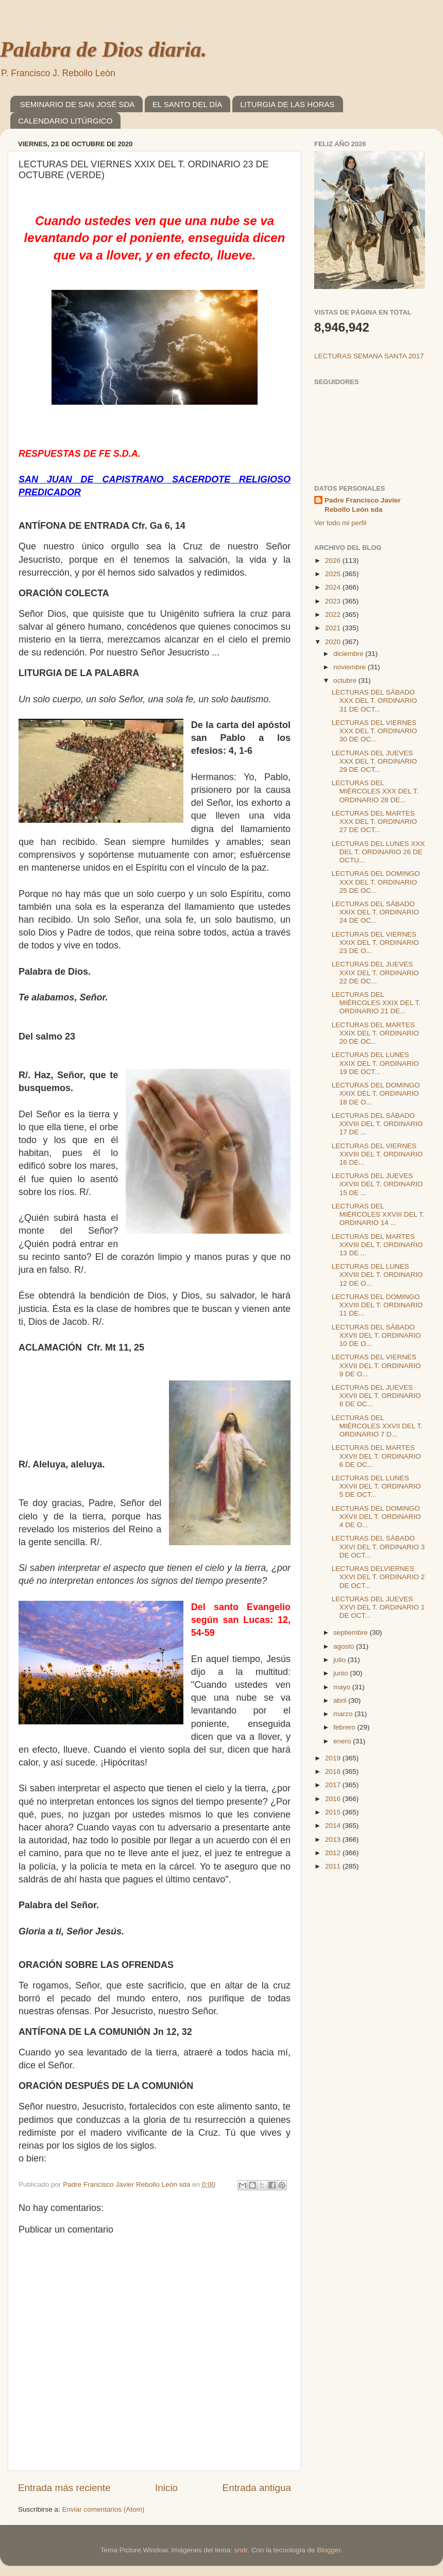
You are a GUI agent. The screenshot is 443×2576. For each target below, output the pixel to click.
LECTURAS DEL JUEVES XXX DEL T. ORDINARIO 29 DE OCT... (374, 761)
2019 (334, 1758)
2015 (334, 1812)
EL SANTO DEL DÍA (187, 104)
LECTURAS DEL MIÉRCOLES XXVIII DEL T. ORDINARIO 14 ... (378, 1214)
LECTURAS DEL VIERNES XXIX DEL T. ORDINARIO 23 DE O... (375, 942)
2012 (334, 1853)
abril (340, 1700)
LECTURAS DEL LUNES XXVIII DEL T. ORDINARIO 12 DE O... (377, 1275)
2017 (334, 1785)
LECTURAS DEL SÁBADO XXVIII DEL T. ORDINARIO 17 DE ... (377, 1124)
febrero (345, 1727)
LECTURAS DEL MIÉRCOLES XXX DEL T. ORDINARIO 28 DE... (375, 791)
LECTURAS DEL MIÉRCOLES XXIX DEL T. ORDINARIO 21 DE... (376, 1003)
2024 (334, 587)
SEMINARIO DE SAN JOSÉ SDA (77, 104)
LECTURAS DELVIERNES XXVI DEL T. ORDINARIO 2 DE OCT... (378, 1577)
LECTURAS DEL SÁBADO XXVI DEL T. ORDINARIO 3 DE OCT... (378, 1546)
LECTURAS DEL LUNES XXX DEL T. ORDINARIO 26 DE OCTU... (378, 852)
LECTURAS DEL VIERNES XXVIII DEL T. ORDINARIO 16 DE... (377, 1154)
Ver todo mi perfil (340, 523)
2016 (334, 1799)
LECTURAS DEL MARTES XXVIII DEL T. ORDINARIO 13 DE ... (377, 1245)
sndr (241, 2550)
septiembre (351, 1632)
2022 (334, 614)
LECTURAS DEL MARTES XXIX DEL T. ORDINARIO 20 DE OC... (375, 1033)
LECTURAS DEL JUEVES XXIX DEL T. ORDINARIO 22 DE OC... (375, 972)
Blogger (328, 2550)
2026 (334, 560)
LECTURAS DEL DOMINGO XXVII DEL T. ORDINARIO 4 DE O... (376, 1517)
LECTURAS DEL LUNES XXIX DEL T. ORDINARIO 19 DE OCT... (375, 1063)
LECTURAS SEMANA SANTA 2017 (369, 356)
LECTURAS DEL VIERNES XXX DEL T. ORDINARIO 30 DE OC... (374, 731)
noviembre (350, 667)
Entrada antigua (257, 2487)
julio (340, 1660)
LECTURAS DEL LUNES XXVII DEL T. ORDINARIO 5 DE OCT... (376, 1486)
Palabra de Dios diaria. (103, 49)
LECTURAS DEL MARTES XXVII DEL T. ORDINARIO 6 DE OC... (376, 1456)
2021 (334, 628)
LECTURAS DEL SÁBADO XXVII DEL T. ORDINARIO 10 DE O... (376, 1335)
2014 (334, 1825)
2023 (334, 601)
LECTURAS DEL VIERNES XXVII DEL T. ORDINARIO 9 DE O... (376, 1365)
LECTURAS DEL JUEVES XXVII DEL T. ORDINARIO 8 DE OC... (376, 1396)
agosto (344, 1646)
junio (341, 1673)
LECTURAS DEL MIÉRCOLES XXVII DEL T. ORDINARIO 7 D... (377, 1426)
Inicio (166, 2487)
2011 (334, 1866)
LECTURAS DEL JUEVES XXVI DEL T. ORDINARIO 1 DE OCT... (378, 1607)
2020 (334, 642)
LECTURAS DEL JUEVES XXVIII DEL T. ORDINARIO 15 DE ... (377, 1184)
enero (343, 1741)
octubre (346, 680)
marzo (343, 1714)
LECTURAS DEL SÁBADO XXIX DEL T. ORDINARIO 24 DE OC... (375, 912)
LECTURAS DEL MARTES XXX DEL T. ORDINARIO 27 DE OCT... (374, 821)
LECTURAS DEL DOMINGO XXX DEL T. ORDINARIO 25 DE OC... (376, 882)
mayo (342, 1687)
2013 (334, 1839)
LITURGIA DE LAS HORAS (287, 104)
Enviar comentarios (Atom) (103, 2509)
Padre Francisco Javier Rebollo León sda (363, 505)
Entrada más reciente (64, 2487)
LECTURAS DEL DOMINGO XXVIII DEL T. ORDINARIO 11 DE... (377, 1305)
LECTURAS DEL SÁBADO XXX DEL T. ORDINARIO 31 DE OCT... (374, 700)
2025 (334, 574)
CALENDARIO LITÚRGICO (65, 120)
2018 (334, 1771)
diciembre (349, 654)
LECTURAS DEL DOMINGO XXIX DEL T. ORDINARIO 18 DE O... (376, 1093)
